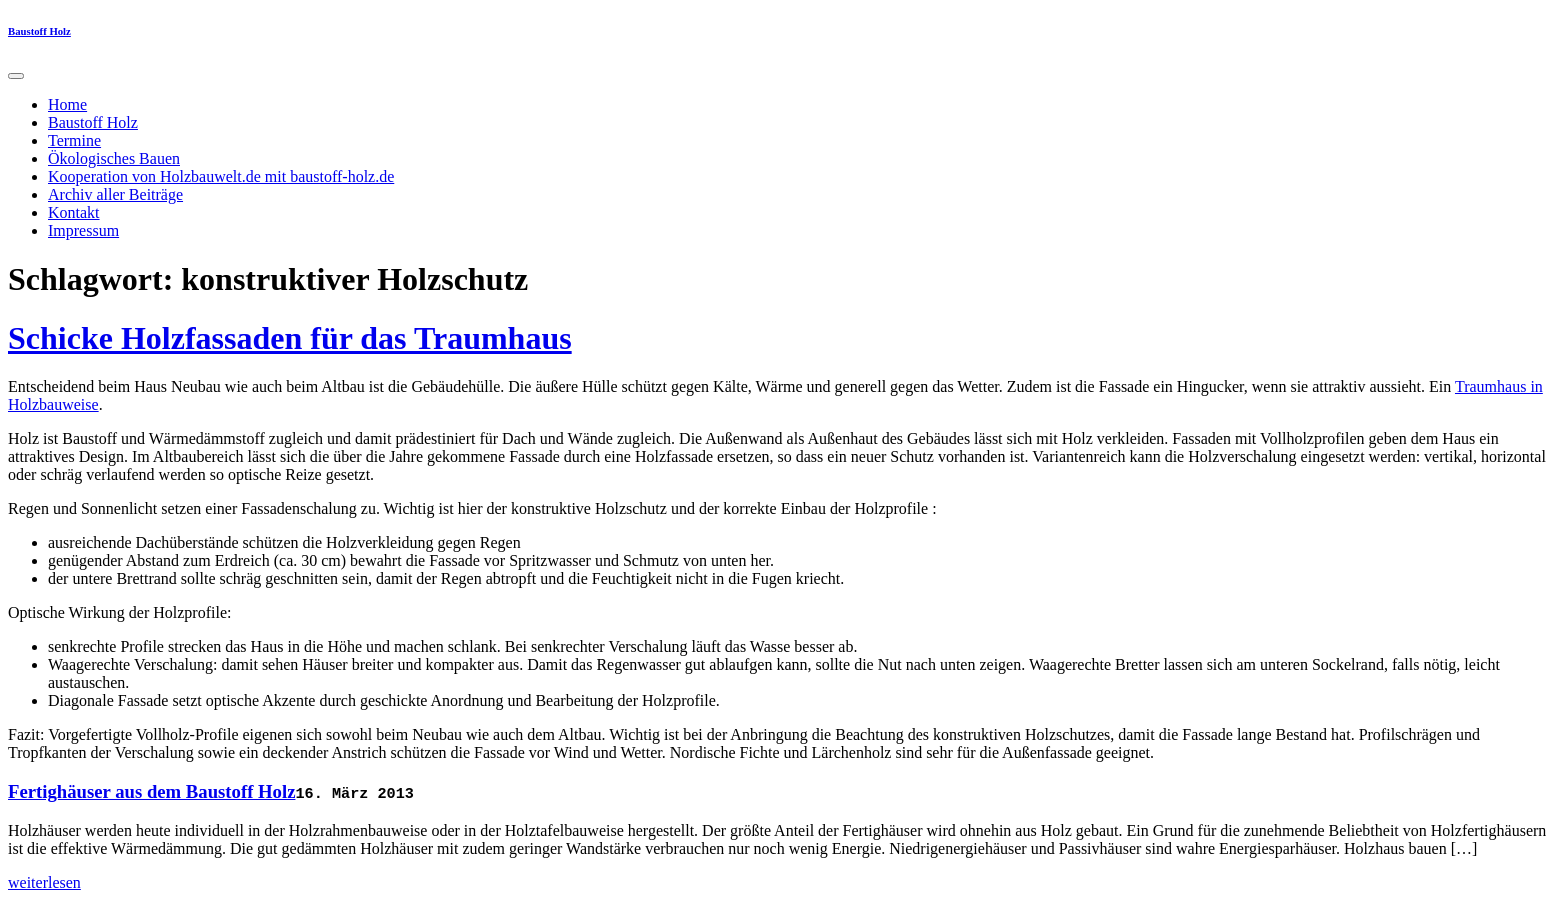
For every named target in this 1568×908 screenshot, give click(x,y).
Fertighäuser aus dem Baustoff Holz (151, 791)
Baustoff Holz (39, 31)
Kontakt (74, 212)
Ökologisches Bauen (114, 158)
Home (67, 104)
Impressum (83, 230)
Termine (74, 140)
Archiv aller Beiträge (115, 194)
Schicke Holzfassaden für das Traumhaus (290, 338)
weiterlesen (44, 882)
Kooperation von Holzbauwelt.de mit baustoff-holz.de (221, 176)
